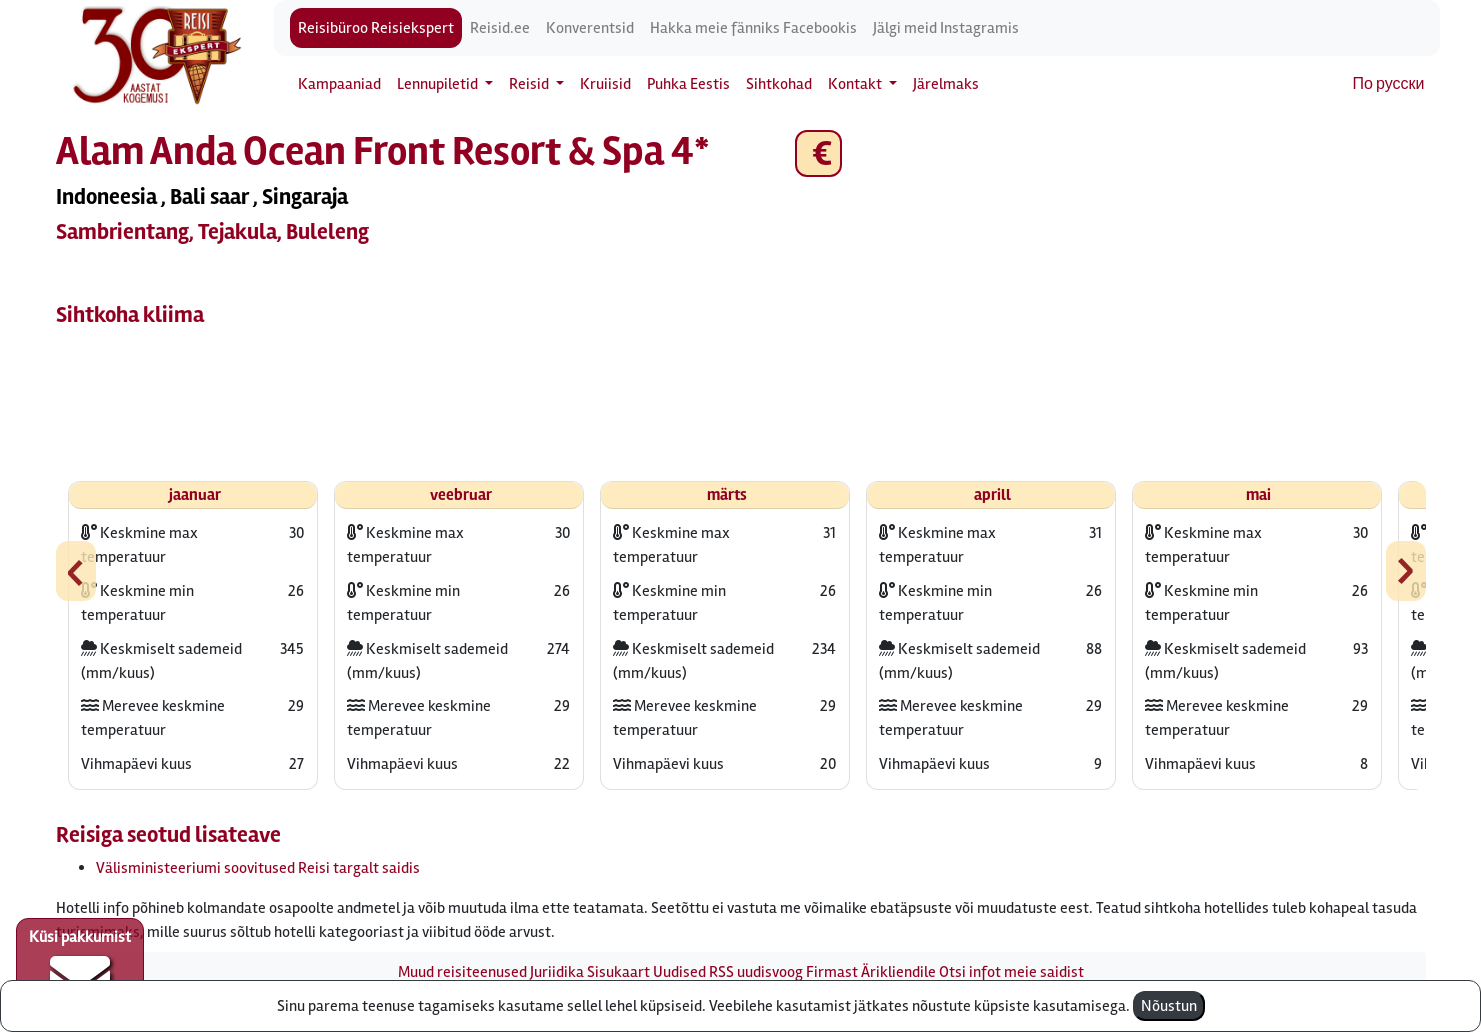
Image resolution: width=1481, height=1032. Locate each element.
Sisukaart (618, 972)
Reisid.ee (500, 28)
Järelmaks (946, 84)
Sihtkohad (779, 84)
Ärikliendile (898, 972)
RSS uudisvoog (756, 972)
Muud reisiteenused (462, 972)
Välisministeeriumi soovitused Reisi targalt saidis (258, 868)
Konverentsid (590, 28)
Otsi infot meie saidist (1011, 972)
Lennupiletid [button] (439, 84)
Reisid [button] (530, 84)
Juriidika (557, 972)
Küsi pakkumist (80, 968)
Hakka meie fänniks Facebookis (753, 28)
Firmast (832, 972)
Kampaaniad (339, 84)
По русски (1389, 84)
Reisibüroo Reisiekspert (376, 28)
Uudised (679, 972)
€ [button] (818, 153)
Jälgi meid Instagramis (946, 28)
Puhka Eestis (688, 84)
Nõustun (1169, 1006)
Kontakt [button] (856, 84)
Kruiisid (605, 84)
